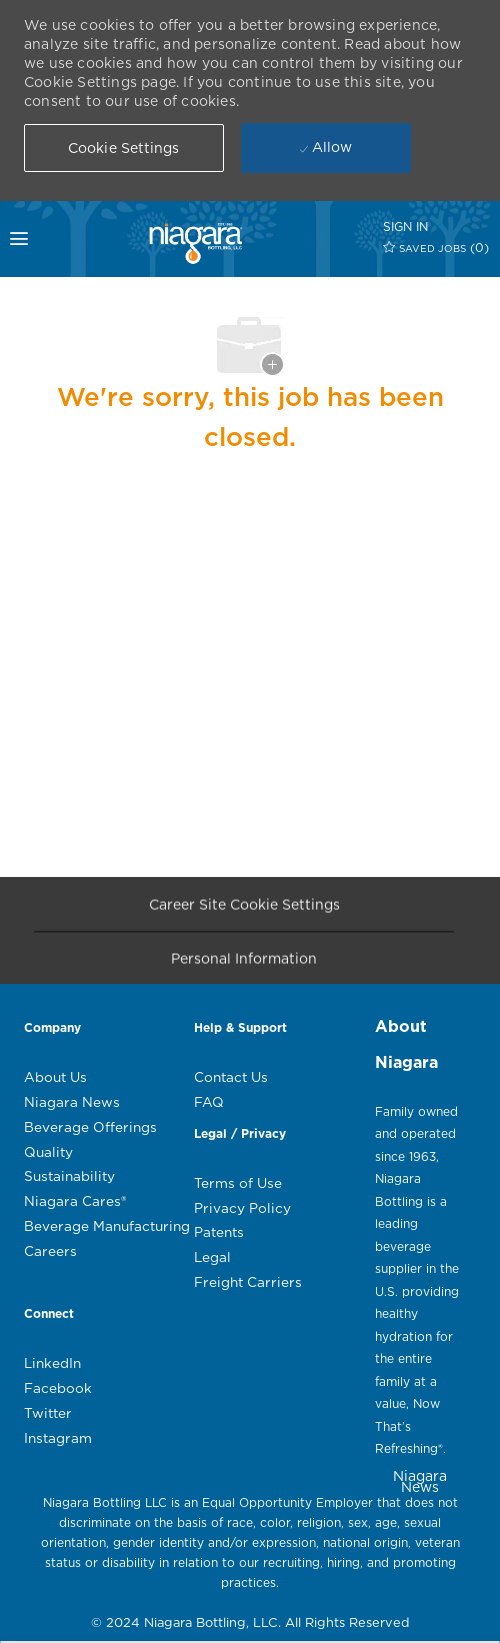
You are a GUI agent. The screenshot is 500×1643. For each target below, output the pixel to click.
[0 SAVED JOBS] (436, 247)
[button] (124, 148)
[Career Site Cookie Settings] (244, 909)
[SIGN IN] (405, 226)
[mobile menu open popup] (37, 239)
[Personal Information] (244, 963)
